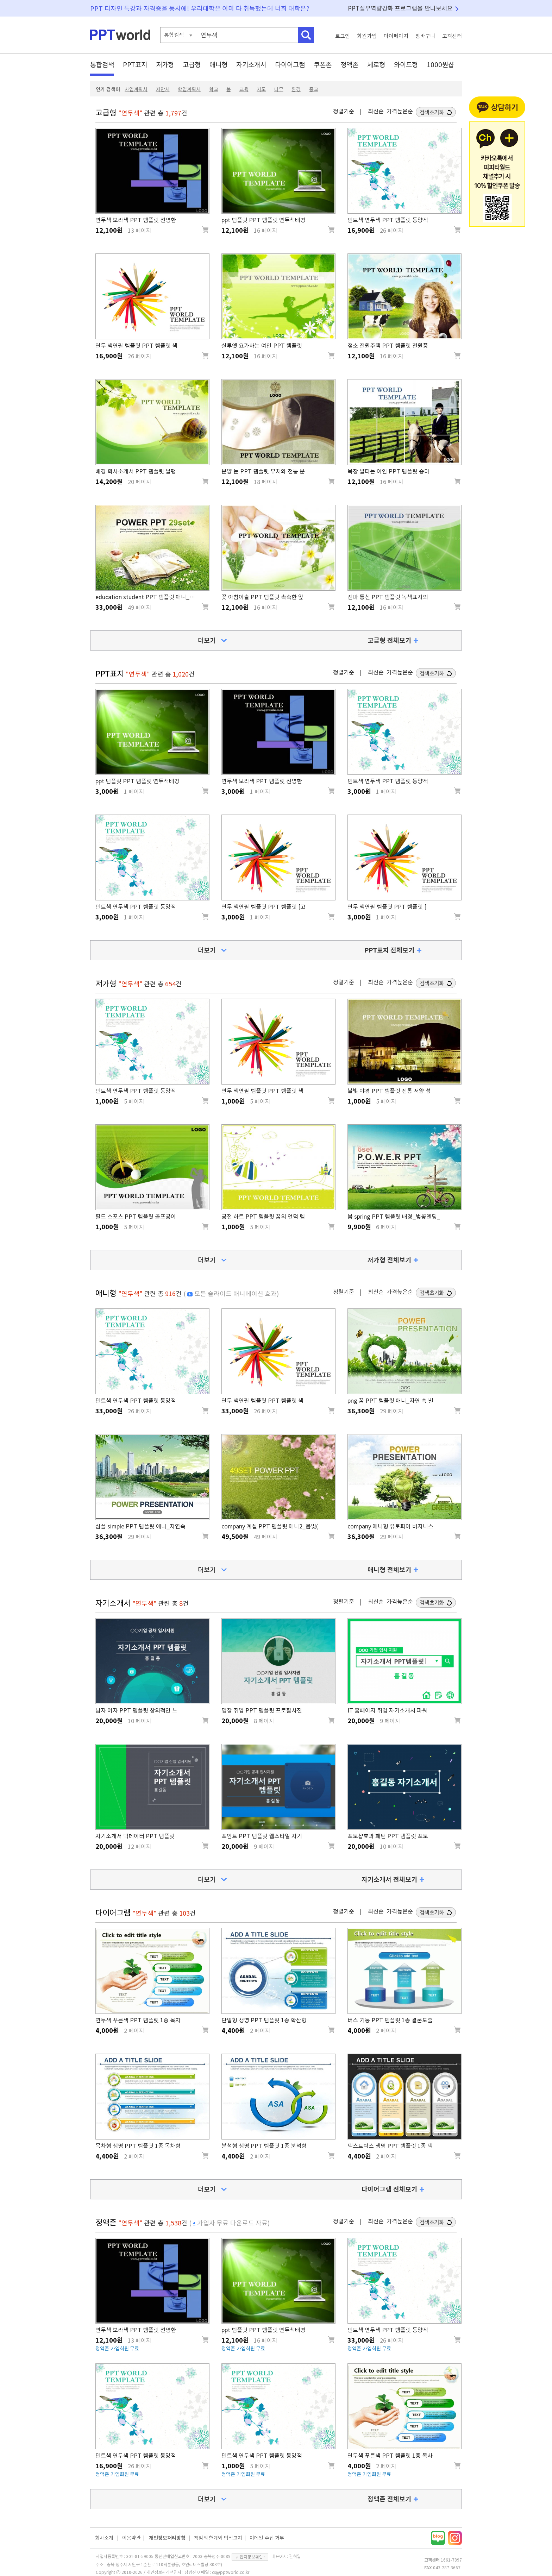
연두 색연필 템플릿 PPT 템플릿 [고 (263, 907)
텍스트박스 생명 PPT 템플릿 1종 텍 (390, 2146)
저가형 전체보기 (389, 1260)
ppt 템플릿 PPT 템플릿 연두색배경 (263, 220)
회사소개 (104, 2538)
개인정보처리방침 (167, 2538)
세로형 (376, 64)
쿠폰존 (323, 64)
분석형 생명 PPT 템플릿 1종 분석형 (264, 2146)
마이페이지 (396, 36)
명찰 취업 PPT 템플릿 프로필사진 (261, 1710)
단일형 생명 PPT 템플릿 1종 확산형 (264, 2020)
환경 (296, 89)
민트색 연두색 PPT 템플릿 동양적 (387, 220)
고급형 (192, 64)
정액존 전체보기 (389, 2499)
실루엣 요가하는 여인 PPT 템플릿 (261, 345)
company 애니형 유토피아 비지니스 (390, 1526)
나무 (278, 89)
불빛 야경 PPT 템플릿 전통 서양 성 (389, 1091)
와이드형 (406, 64)
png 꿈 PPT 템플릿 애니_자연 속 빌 (390, 1400)
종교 (313, 89)
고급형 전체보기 (389, 640)
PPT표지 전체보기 (389, 950)
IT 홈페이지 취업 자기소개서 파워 (387, 1710)
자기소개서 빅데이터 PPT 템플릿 (135, 1836)
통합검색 (102, 64)
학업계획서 (189, 89)
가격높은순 (400, 111)
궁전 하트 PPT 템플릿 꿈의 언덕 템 (263, 1216)
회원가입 (367, 36)
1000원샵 (440, 64)
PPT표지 (135, 64)
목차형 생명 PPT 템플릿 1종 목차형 (138, 2146)
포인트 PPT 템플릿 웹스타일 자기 (261, 1836)
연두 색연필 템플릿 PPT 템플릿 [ (386, 907)
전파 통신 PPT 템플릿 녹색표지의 (387, 597)
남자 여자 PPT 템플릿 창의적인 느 (136, 1710)
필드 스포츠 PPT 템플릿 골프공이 (135, 1216)
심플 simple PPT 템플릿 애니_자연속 (140, 1526)
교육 (244, 89)
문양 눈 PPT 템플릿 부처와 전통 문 (263, 471)
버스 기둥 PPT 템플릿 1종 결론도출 (390, 2020)
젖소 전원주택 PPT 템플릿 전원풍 (387, 345)
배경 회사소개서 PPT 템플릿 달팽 (135, 471)
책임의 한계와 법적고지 (218, 2538)
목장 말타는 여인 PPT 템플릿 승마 (388, 471)
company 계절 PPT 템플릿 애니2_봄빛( (269, 1526)
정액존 (349, 64)
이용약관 (131, 2538)
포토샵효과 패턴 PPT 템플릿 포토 (387, 1836)
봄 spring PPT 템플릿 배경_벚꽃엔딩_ (393, 1216)
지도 (261, 89)
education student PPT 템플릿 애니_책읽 (147, 597)
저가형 (165, 64)
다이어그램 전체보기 (389, 2189)
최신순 (376, 111)
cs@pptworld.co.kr (230, 2572)
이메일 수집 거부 (267, 2538)
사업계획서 (136, 89)
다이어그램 (290, 64)
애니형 (218, 64)
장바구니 (425, 36)
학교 (213, 89)
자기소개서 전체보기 (389, 1879)
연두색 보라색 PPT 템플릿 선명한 (135, 220)
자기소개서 (251, 64)
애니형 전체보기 (389, 1569)
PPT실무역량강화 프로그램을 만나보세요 (400, 8)
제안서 (163, 89)
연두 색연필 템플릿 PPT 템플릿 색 (136, 345)
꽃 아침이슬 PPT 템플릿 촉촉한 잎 (262, 597)
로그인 (342, 36)
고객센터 (452, 36)
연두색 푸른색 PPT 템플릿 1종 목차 (138, 2020)
